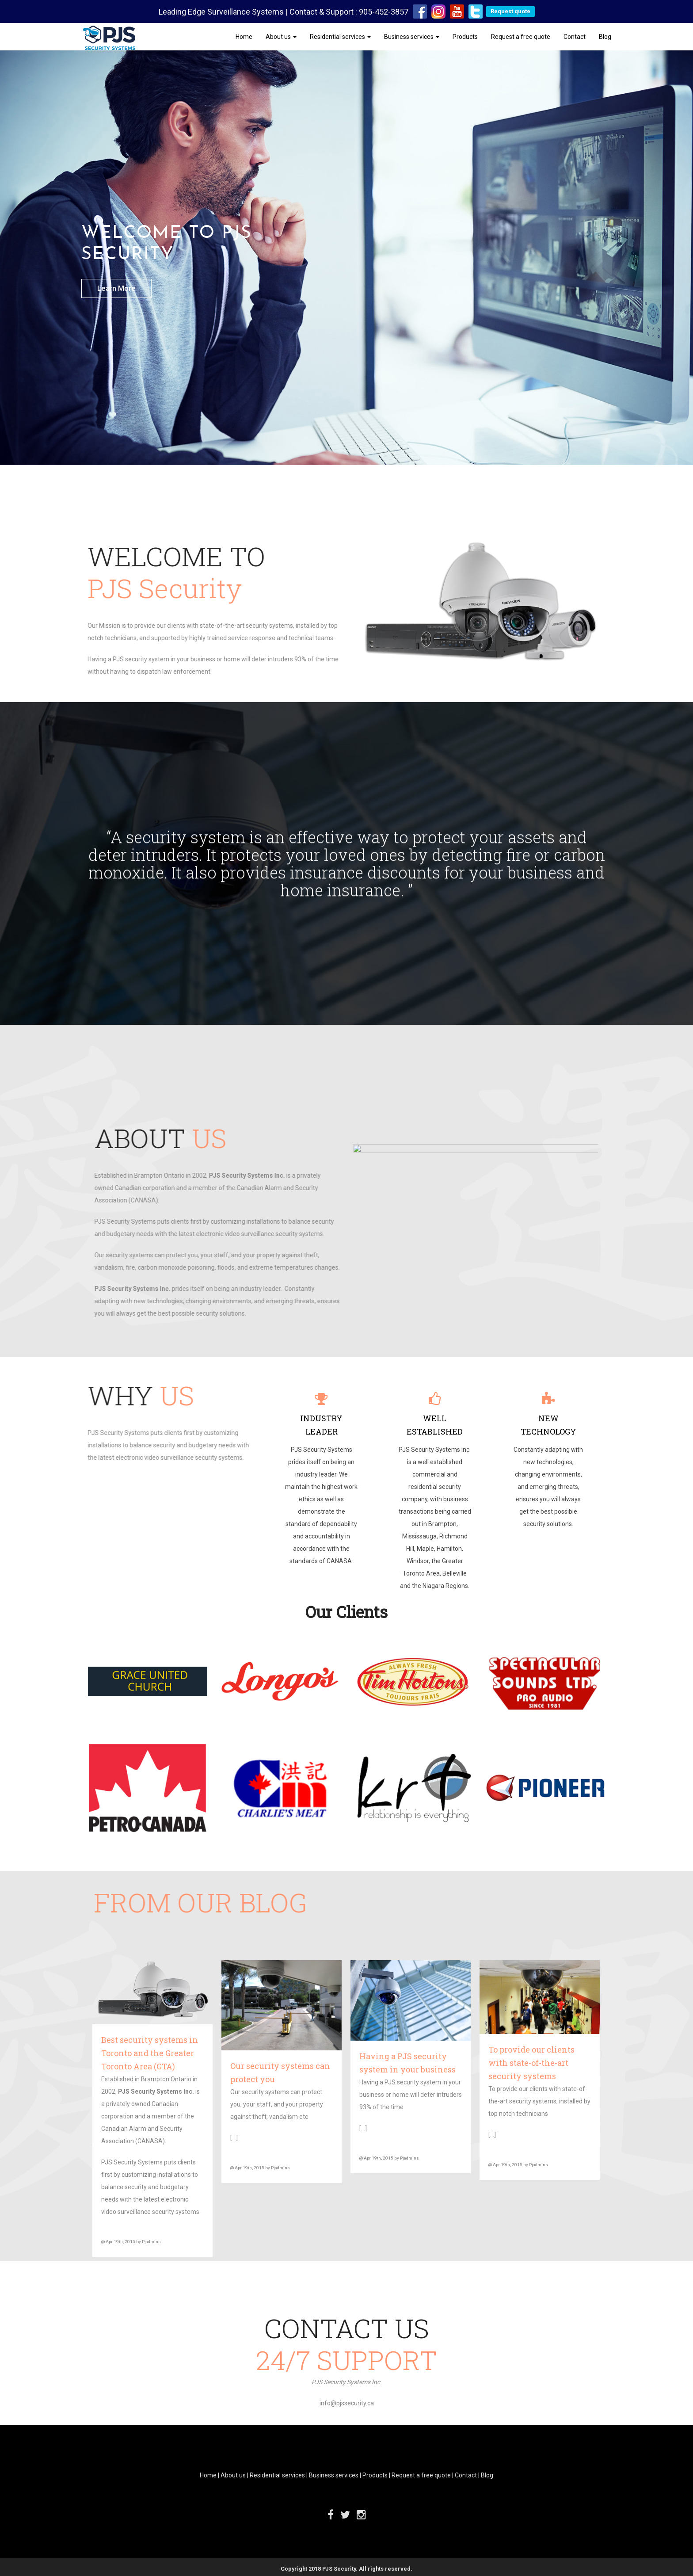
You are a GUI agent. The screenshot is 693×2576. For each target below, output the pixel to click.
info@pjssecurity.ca (347, 2403)
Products (465, 36)
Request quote (510, 11)
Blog (605, 36)
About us (281, 36)
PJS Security (339, 2568)
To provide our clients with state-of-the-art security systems (531, 2062)
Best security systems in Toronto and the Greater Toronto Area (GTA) (149, 2053)
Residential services (340, 36)
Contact (575, 36)
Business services (411, 36)
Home (244, 36)
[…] (234, 2137)
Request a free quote (520, 36)
